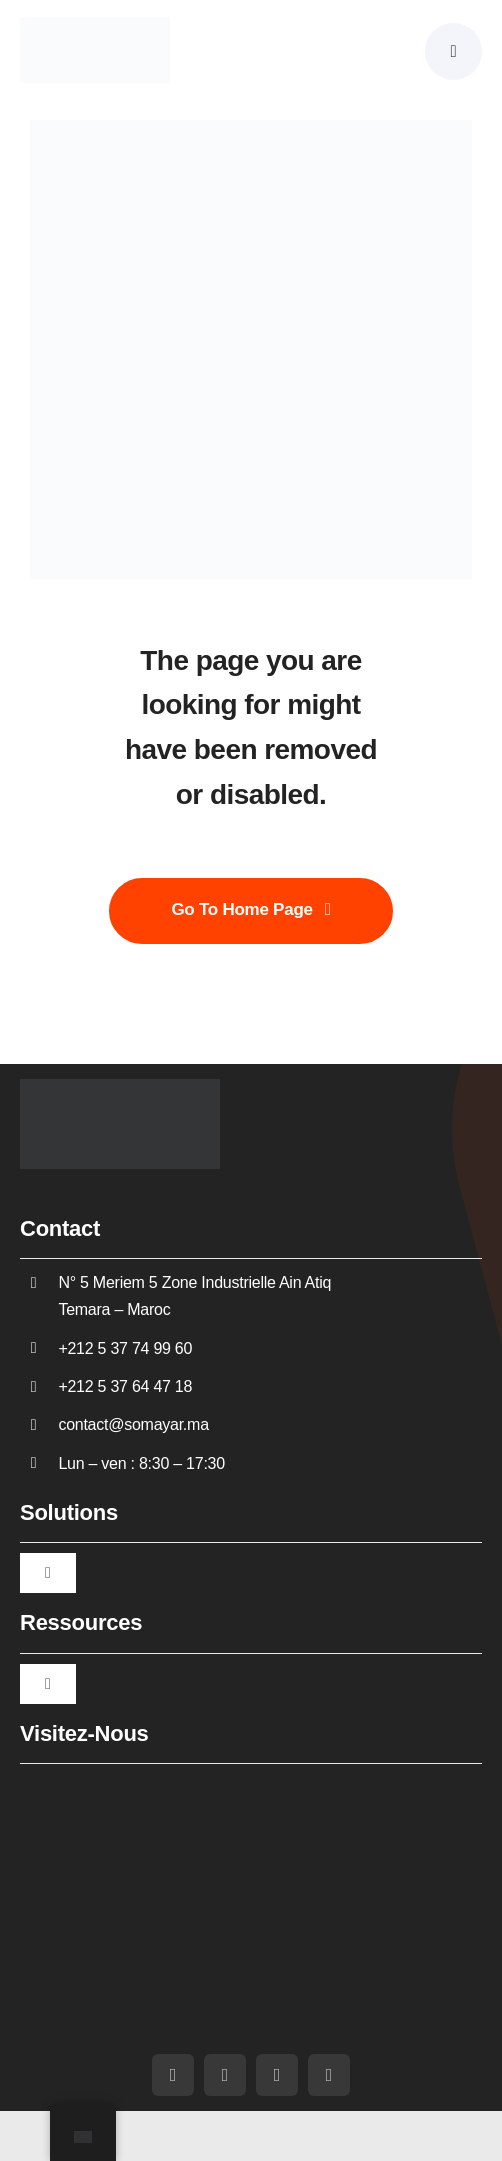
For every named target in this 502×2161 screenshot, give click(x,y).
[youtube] (225, 2075)
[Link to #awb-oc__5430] (453, 51)
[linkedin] (277, 2075)
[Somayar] (95, 25)
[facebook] (173, 2075)
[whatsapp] (329, 2075)
